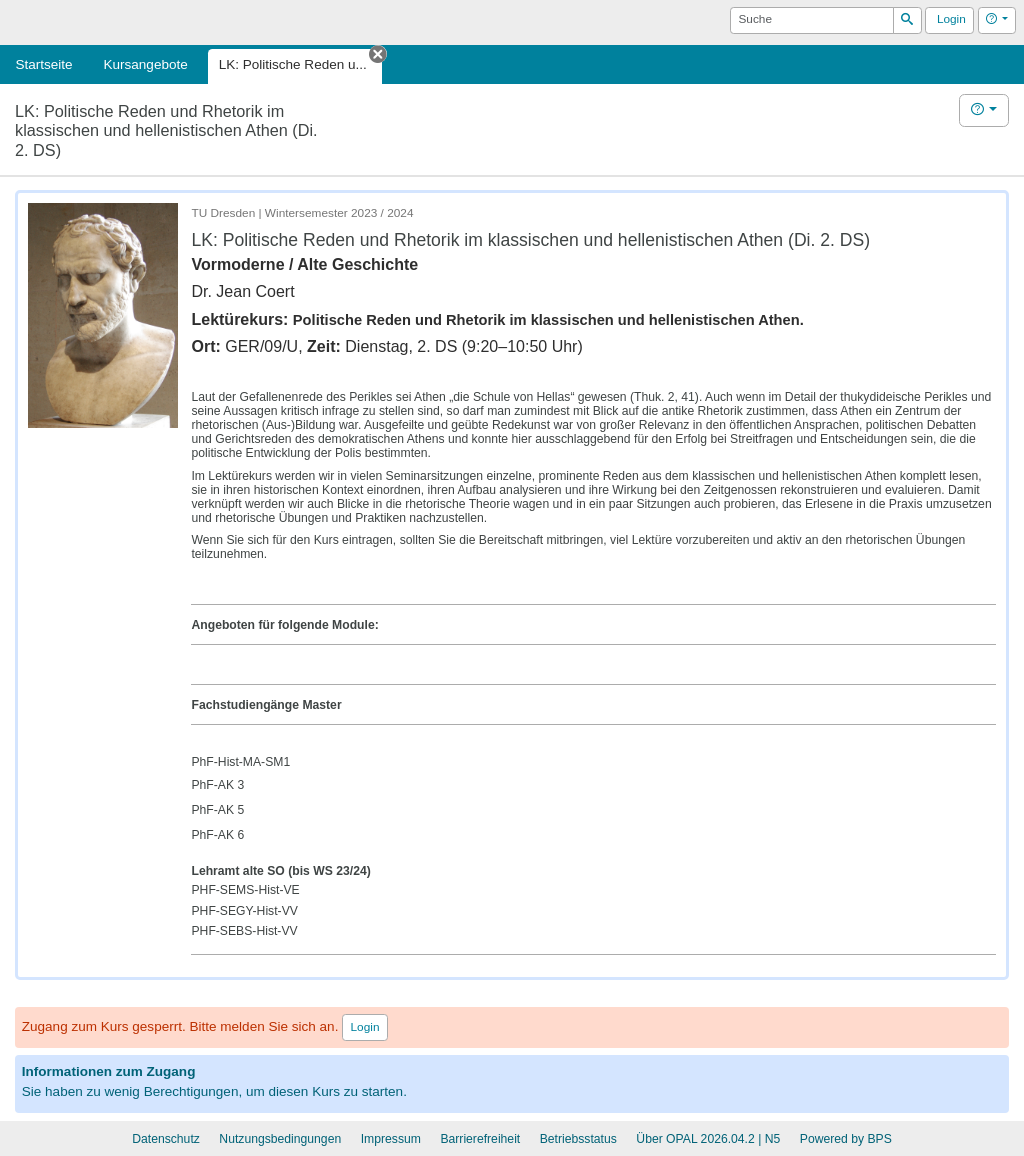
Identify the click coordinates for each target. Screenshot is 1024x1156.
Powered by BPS (846, 1139)
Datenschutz (166, 1139)
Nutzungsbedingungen (280, 1139)
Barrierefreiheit (480, 1139)
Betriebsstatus (578, 1139)
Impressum (391, 1139)
